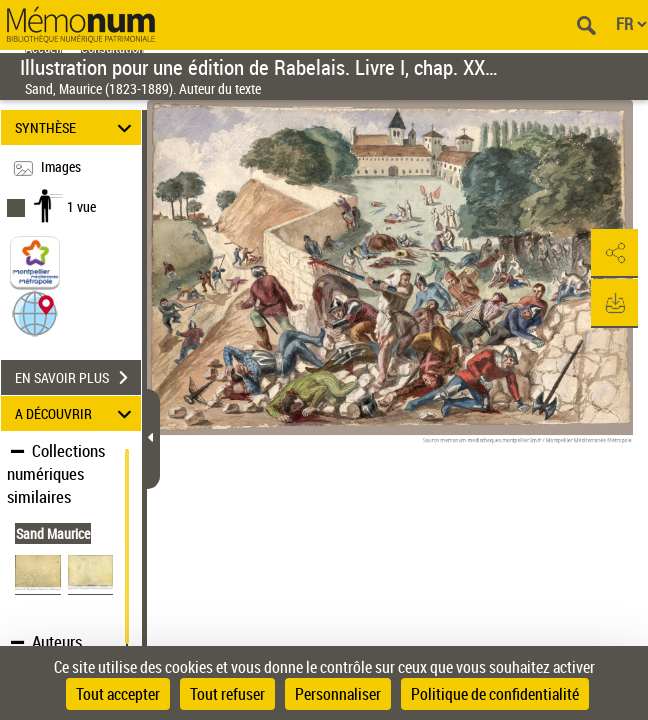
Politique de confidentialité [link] (495, 694)
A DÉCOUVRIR (76, 413)
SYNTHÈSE (76, 127)
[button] (35, 312)
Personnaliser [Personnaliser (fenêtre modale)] (338, 694)
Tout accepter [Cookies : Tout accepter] (118, 694)
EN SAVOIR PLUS (78, 378)
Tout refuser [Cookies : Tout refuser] (227, 694)
